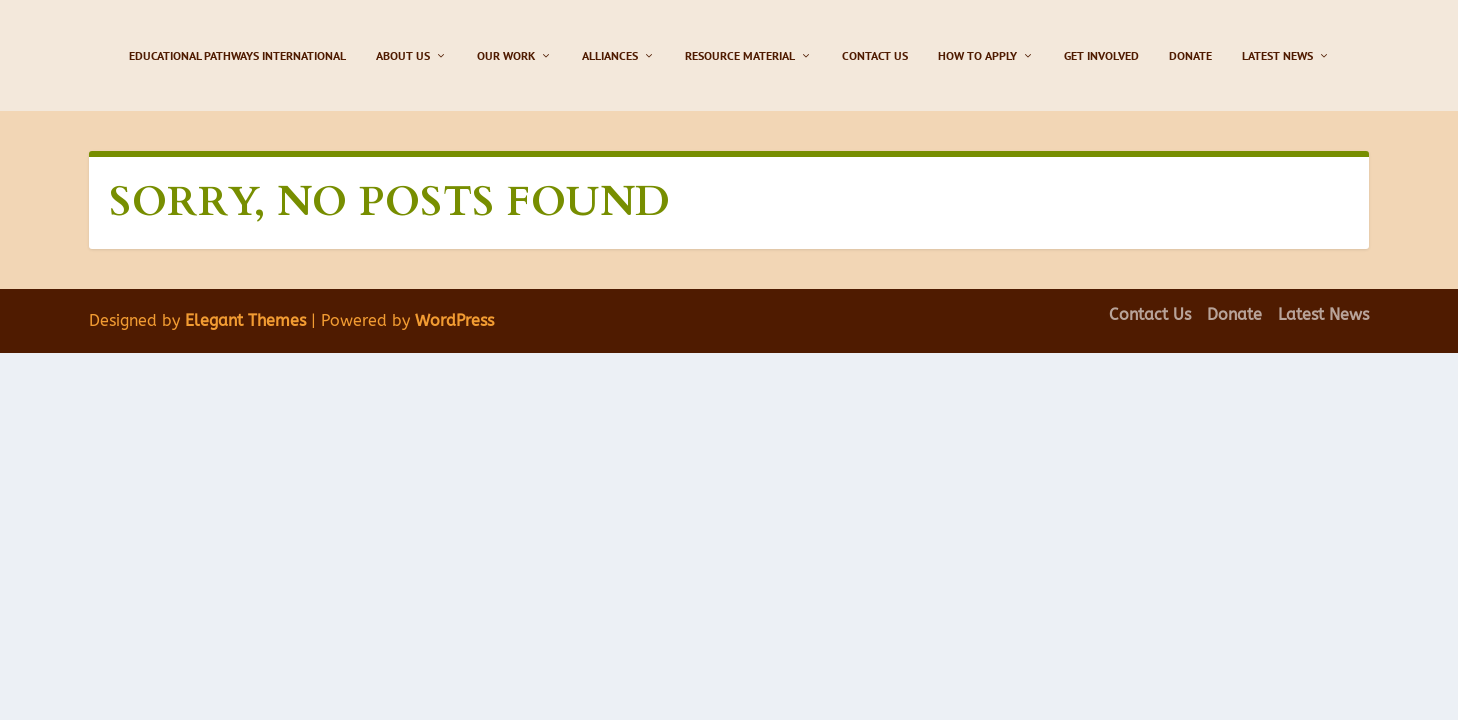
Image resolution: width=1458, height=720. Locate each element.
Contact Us (875, 55)
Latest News (1277, 55)
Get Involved (1101, 55)
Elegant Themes (245, 320)
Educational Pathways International (237, 55)
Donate (1190, 55)
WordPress (454, 320)
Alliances (610, 55)
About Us (403, 55)
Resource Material (740, 55)
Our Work (506, 55)
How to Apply (977, 55)
